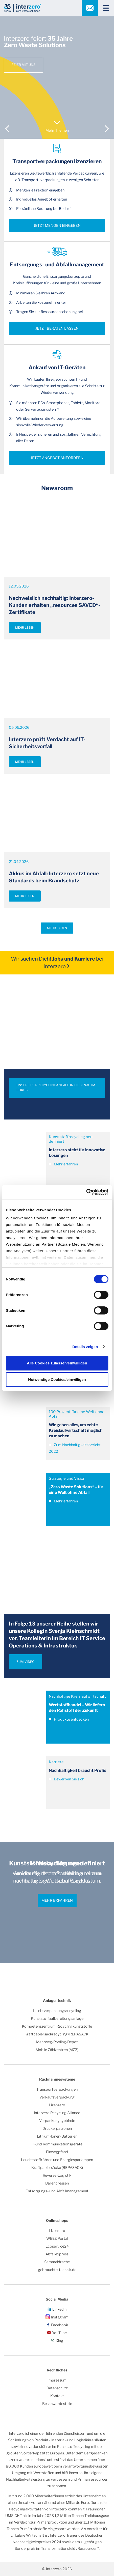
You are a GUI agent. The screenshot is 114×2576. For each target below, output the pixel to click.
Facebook (59, 2325)
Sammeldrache (57, 2262)
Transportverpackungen (57, 2089)
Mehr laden (57, 928)
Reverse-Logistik (57, 2175)
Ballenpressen (57, 2183)
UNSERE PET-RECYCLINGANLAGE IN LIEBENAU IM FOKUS (55, 1087)
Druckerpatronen (57, 2128)
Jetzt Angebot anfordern (57, 458)
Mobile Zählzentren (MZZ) (57, 2050)
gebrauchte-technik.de (57, 2269)
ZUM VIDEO (25, 1662)
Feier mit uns (23, 65)
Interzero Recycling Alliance (57, 2113)
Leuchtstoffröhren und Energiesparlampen (57, 2160)
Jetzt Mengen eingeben (57, 225)
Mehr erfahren (63, 1164)
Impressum (57, 2380)
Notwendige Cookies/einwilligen (57, 1379)
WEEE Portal (57, 2238)
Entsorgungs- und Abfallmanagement (57, 2191)
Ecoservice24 (57, 2246)
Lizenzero (57, 2105)
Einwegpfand (57, 2152)
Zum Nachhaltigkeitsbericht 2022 (75, 1448)
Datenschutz (57, 2388)
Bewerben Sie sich (66, 1779)
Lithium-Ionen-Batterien (57, 2136)
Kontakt (57, 2396)
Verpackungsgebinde (57, 2120)
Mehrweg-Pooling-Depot (57, 2042)
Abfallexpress (57, 2254)
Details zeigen (85, 1347)
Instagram (60, 2317)
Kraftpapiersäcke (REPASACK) (57, 2167)
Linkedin (59, 2309)
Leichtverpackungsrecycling (57, 2010)
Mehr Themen (57, 130)
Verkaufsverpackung (57, 2097)
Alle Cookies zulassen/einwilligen (57, 1363)
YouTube (59, 2333)
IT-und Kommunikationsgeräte (57, 2144)
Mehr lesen (24, 627)
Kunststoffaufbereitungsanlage (57, 2018)
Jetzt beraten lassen (57, 328)
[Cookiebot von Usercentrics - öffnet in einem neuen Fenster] (86, 1192)
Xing (59, 2340)
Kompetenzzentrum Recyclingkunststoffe (57, 2026)
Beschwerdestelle (57, 2403)
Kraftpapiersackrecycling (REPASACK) (57, 2034)
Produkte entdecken (69, 1719)
